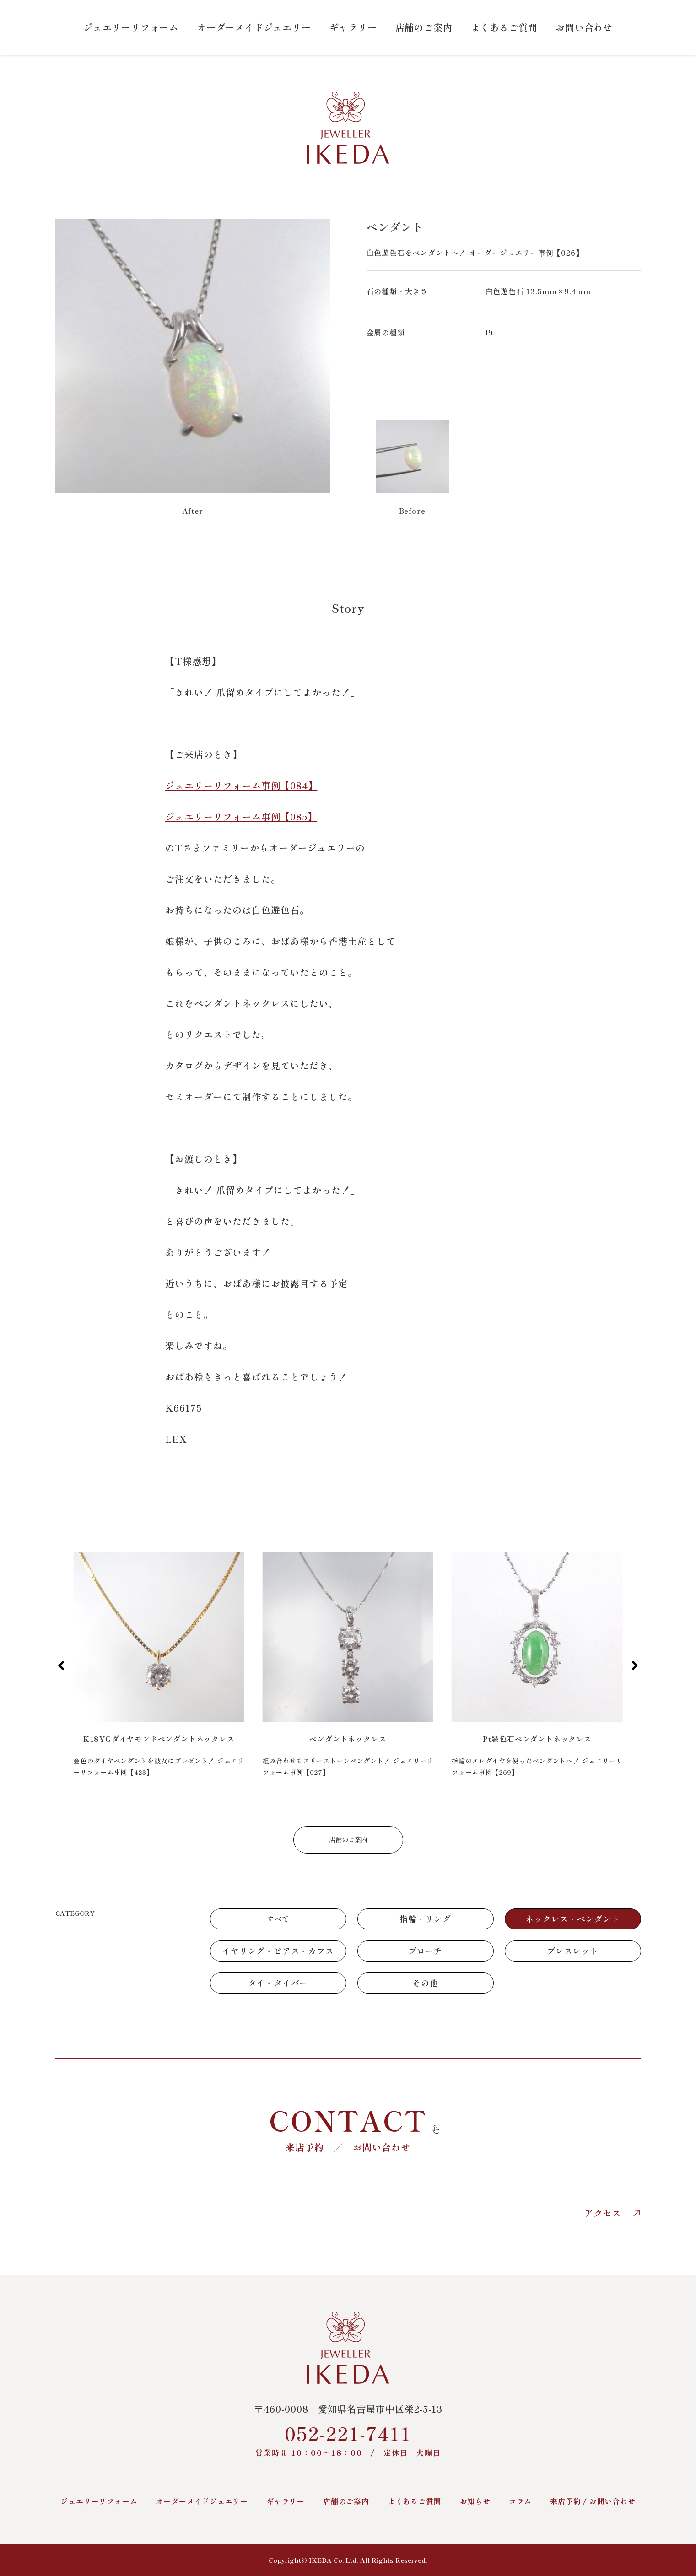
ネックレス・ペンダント (572, 1918)
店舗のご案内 (424, 27)
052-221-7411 (348, 2439)
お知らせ (475, 2500)
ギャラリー (353, 27)
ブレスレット (573, 1950)
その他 (425, 1983)
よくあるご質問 (504, 27)
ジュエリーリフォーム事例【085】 (241, 816)
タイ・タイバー (278, 1983)
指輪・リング (425, 1918)
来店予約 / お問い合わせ (592, 2500)
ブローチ (425, 1950)
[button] (61, 1665)
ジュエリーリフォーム (130, 27)
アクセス (612, 2213)
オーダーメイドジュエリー (254, 27)
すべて (277, 1918)
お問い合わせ (584, 27)
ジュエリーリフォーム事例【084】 (241, 785)
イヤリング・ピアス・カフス (278, 1950)
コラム (520, 2500)
